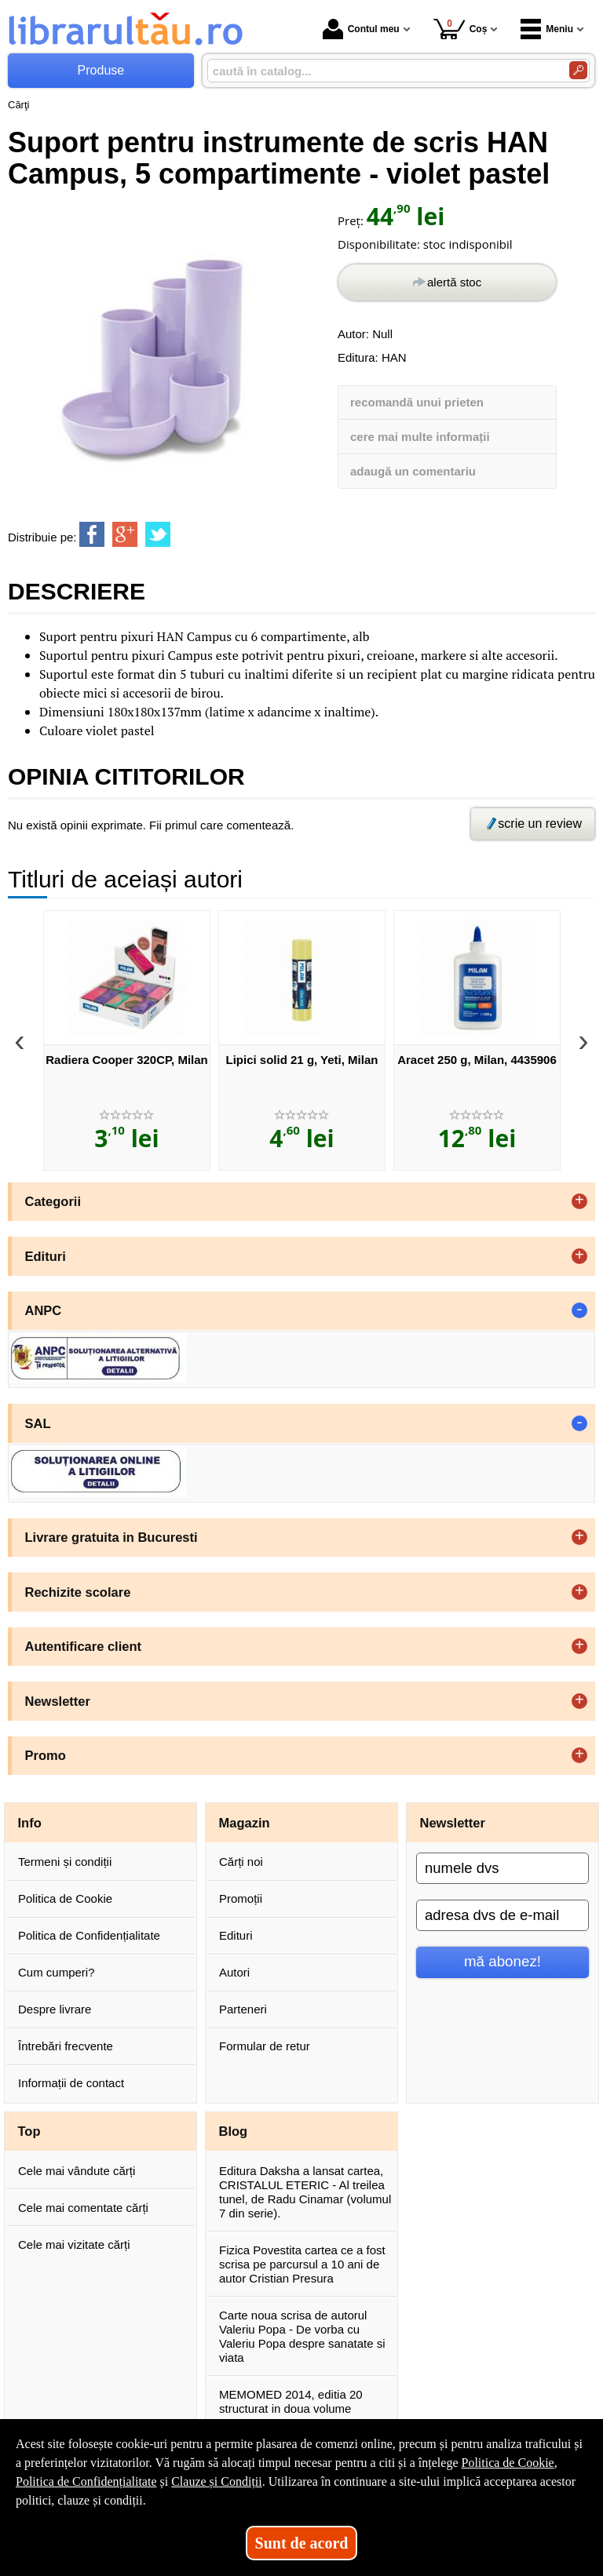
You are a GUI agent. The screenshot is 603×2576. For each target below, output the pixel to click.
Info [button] (30, 1823)
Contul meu (361, 29)
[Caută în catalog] (578, 70)
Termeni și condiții (64, 1861)
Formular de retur (264, 2046)
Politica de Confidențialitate (89, 1935)
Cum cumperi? (56, 1972)
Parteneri (243, 2009)
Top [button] (29, 2131)
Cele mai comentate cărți (83, 2207)
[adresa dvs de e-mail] (502, 1915)
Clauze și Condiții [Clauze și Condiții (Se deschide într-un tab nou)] (216, 2481)
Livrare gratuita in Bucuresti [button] (111, 1537)
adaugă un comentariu (413, 471)
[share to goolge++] (124, 534)
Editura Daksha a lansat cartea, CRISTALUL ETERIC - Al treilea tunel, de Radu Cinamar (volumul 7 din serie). (305, 2192)
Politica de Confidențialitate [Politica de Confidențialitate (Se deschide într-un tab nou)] (86, 2481)
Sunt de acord (302, 2543)
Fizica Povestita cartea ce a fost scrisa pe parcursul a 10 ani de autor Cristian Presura (302, 2264)
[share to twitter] (157, 534)
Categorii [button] (53, 1201)
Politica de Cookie (65, 1898)
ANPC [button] (43, 1310)
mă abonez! (502, 1961)
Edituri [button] (45, 1256)
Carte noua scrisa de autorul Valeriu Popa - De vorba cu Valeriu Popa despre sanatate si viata (302, 2336)
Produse (101, 70)
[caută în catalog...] (382, 71)
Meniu (547, 29)
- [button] (579, 1310)
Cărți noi (241, 1861)
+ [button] (579, 1201)
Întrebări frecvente (65, 2046)
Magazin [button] (244, 1823)
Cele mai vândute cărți (76, 2170)
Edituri (236, 1935)
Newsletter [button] (57, 1701)
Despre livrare (54, 2009)
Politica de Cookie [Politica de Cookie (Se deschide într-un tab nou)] (507, 2462)
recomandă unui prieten (417, 402)
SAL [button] (38, 1423)
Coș (460, 28)
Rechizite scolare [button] (78, 1592)
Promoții (240, 1898)
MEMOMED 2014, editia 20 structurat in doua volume (291, 2401)
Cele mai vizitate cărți (74, 2244)
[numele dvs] (502, 1868)
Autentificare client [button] (83, 1646)
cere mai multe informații (420, 436)
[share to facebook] (91, 534)
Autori (234, 1972)
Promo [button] (45, 1755)
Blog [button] (233, 2131)
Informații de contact (71, 2083)
